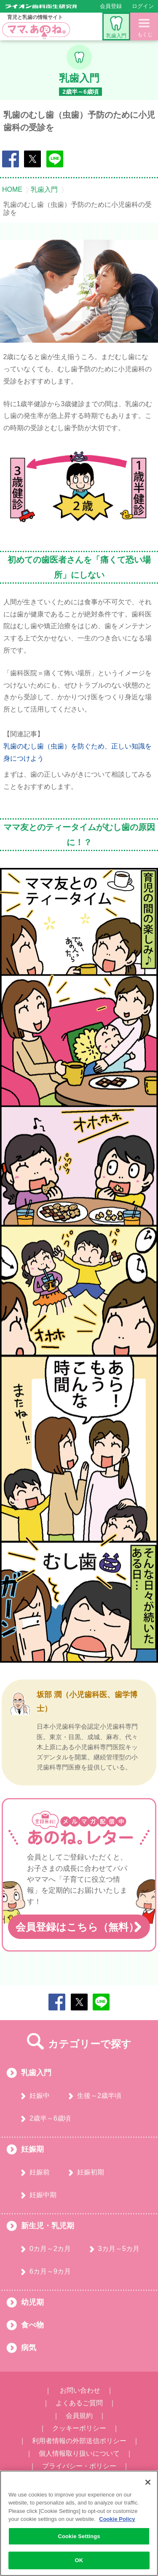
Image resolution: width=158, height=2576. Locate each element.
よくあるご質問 (79, 2403)
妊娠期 (32, 2149)
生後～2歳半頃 (99, 2095)
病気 (28, 2347)
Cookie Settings (79, 2536)
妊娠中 (39, 2095)
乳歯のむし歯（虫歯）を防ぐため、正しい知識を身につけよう (77, 752)
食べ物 (32, 2325)
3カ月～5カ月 (118, 2248)
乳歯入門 (116, 27)
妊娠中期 (42, 2194)
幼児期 (32, 2302)
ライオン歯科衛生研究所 (41, 6)
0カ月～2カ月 (50, 2248)
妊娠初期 (90, 2172)
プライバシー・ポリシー (79, 2466)
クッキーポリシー (79, 2428)
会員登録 (111, 6)
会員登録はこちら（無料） (77, 1927)
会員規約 (79, 2415)
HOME (12, 190)
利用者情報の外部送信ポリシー (79, 2440)
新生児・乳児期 (47, 2226)
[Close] (148, 2482)
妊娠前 (39, 2172)
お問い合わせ (80, 2390)
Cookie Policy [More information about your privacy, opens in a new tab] (117, 2519)
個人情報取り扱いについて (79, 2453)
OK (79, 2560)
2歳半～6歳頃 (50, 2118)
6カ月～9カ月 (50, 2271)
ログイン (143, 6)
